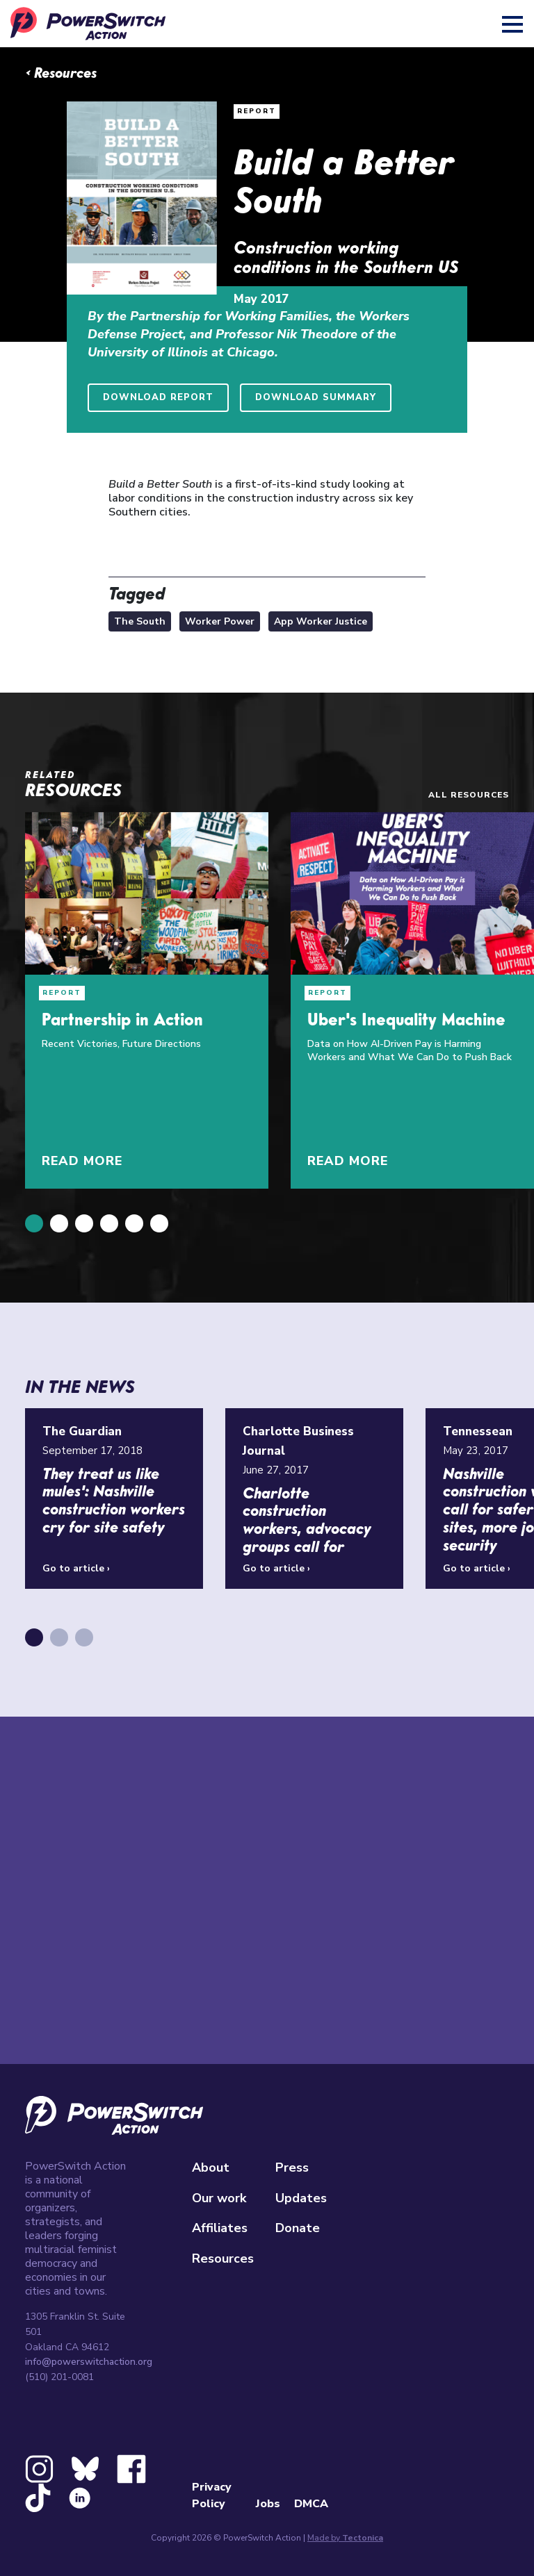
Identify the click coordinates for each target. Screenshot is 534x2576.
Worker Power (219, 621)
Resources (223, 2258)
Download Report (158, 397)
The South (139, 621)
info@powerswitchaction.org (88, 2361)
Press (292, 2167)
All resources (468, 794)
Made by (345, 2537)
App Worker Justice (320, 621)
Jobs (268, 2503)
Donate (297, 2228)
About (210, 2167)
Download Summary (315, 397)
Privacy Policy (212, 2495)
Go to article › (76, 1568)
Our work (219, 2198)
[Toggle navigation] (513, 23)
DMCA (311, 2503)
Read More (82, 1161)
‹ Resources (61, 74)
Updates (301, 2198)
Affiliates (220, 2228)
